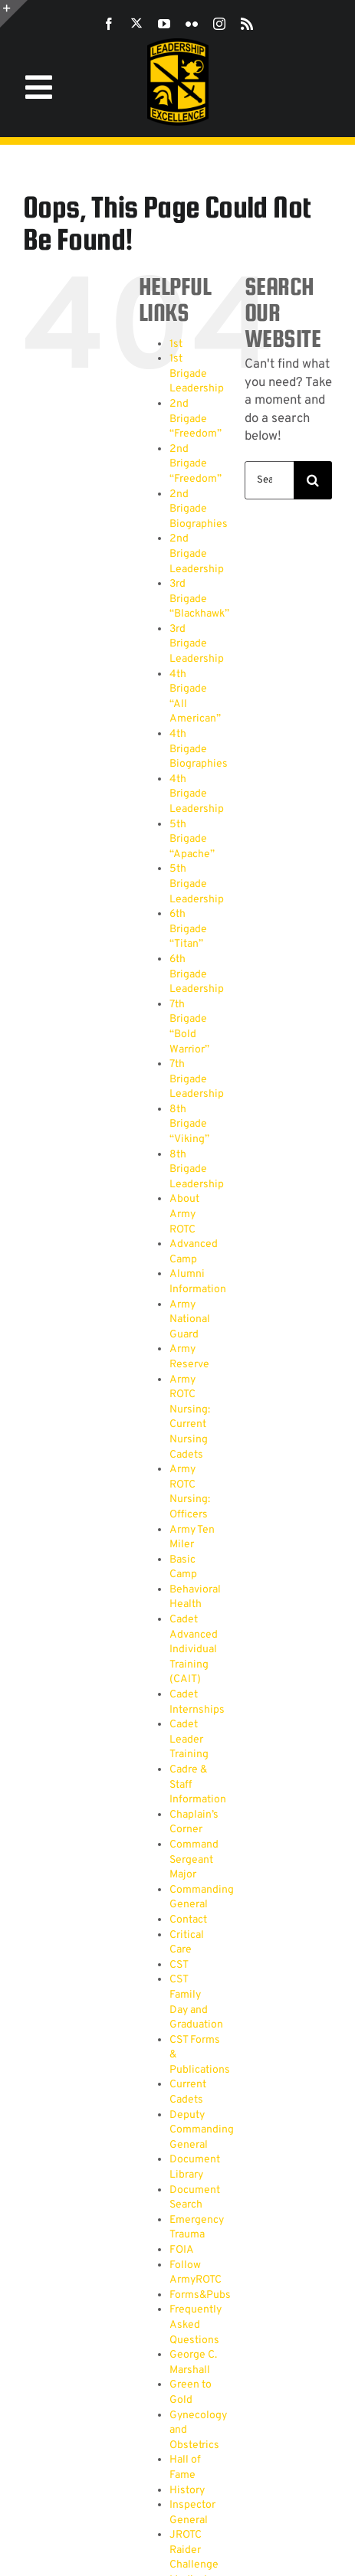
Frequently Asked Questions (195, 2324)
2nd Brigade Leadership (196, 553)
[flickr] (192, 24)
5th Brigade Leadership (196, 883)
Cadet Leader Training (189, 1739)
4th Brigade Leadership (196, 794)
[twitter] (136, 23)
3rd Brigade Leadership (196, 644)
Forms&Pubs (200, 2295)
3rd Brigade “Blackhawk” (199, 599)
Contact (188, 1919)
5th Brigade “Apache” (192, 839)
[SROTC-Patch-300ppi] (178, 44)
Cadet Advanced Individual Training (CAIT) (193, 1649)
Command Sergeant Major (194, 1859)
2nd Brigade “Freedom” (195, 419)
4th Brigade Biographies (198, 749)
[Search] (313, 480)
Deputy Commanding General (201, 2130)
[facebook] (109, 24)
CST (179, 1965)
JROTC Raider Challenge (194, 2550)
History (187, 2490)
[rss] (247, 24)
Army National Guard (189, 1319)
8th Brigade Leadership (196, 1169)
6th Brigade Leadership (196, 974)
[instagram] (219, 24)
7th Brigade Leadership (196, 1079)
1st (175, 344)
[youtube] (164, 24)
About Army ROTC (184, 1214)
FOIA (181, 2250)
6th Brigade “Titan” (188, 929)
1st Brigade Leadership (196, 373)
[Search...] (269, 480)
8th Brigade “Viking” (189, 1124)
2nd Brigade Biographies (198, 509)
